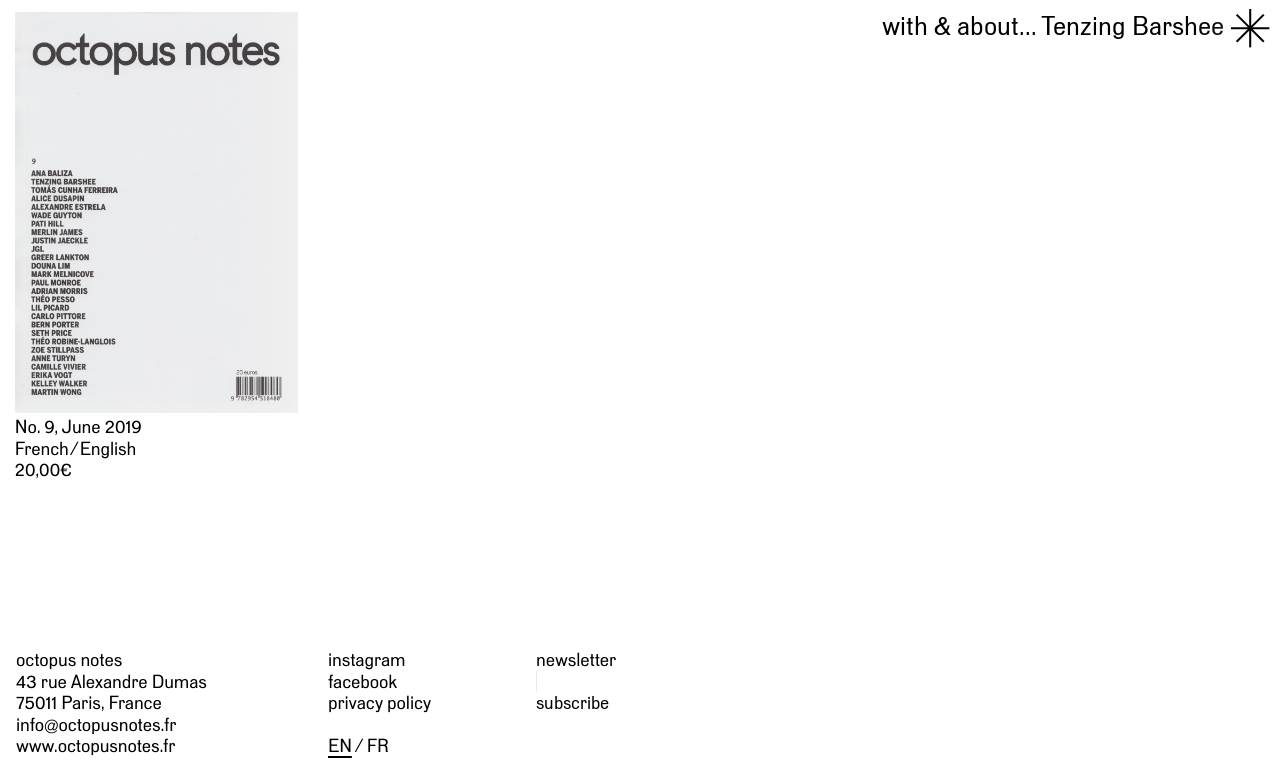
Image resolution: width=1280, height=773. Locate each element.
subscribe (572, 703)
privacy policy (379, 702)
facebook (362, 681)
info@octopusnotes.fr (96, 724)
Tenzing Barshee (1053, 26)
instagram (366, 659)
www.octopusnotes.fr (95, 745)
